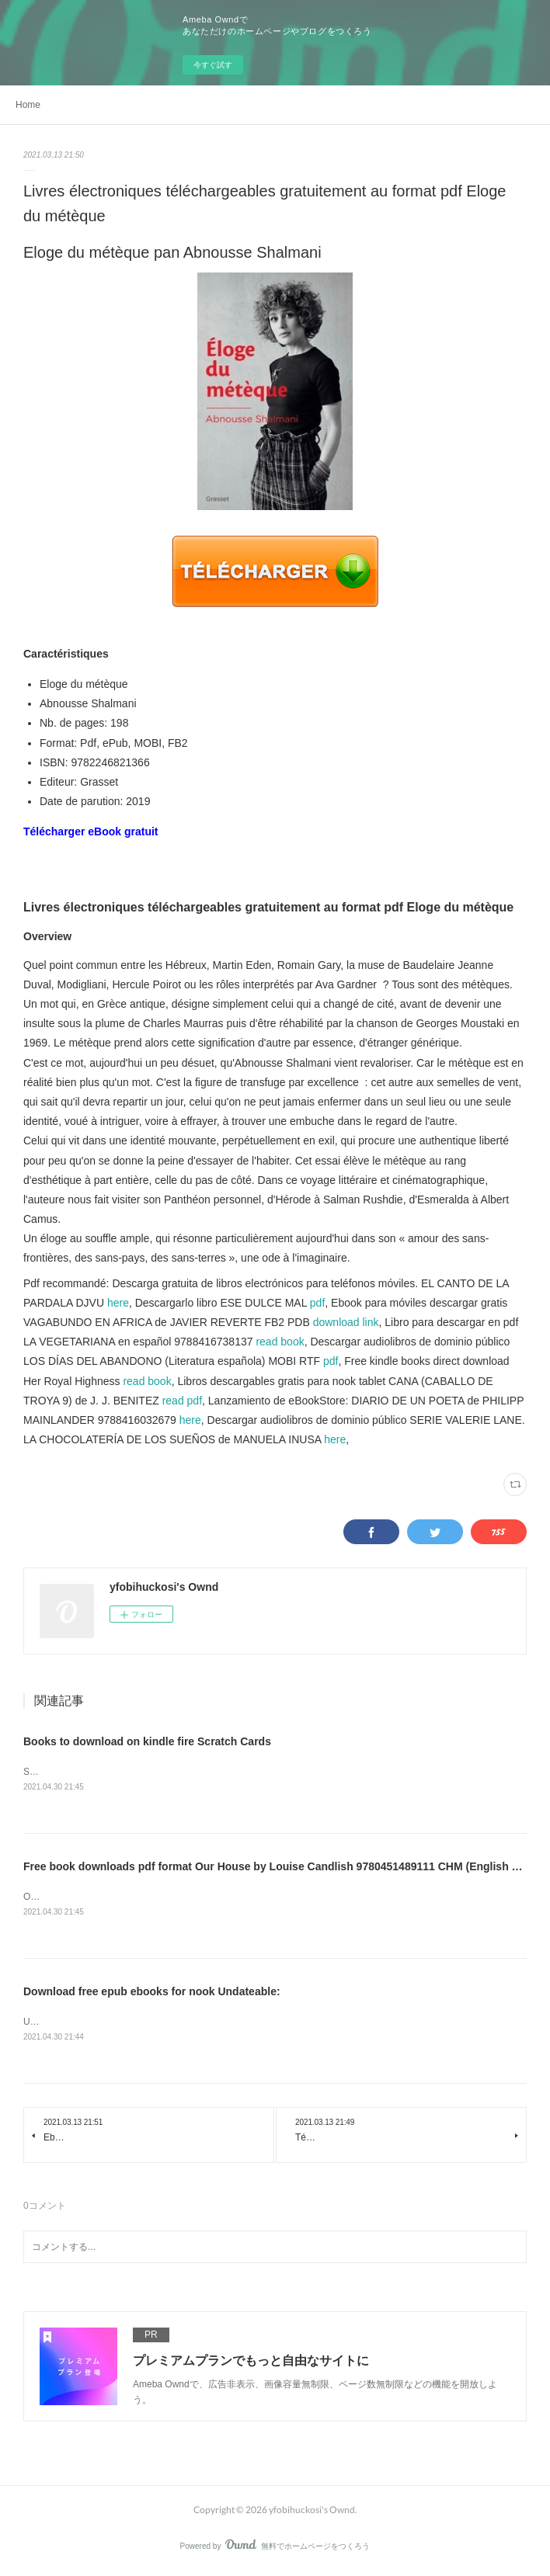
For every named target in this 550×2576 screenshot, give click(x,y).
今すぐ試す (212, 65)
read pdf (182, 1400)
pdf (317, 1303)
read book (280, 1341)
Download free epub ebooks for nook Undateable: (151, 1994)
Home (28, 104)
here (118, 1303)
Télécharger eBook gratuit (90, 831)
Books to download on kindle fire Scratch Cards (147, 1741)
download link (346, 1322)
